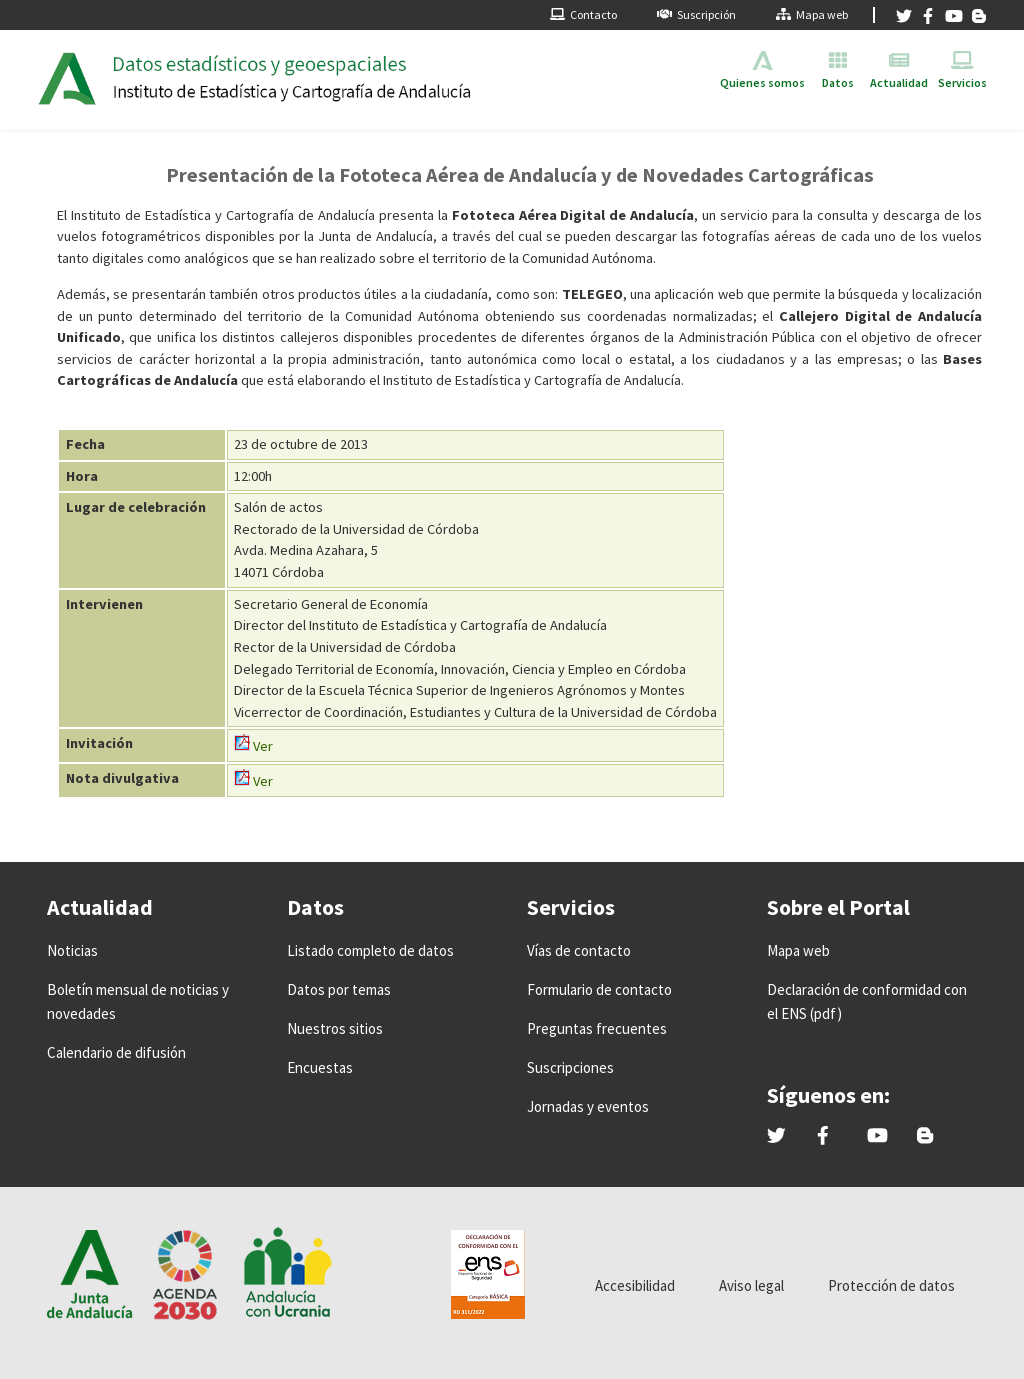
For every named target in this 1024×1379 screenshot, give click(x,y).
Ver (253, 746)
